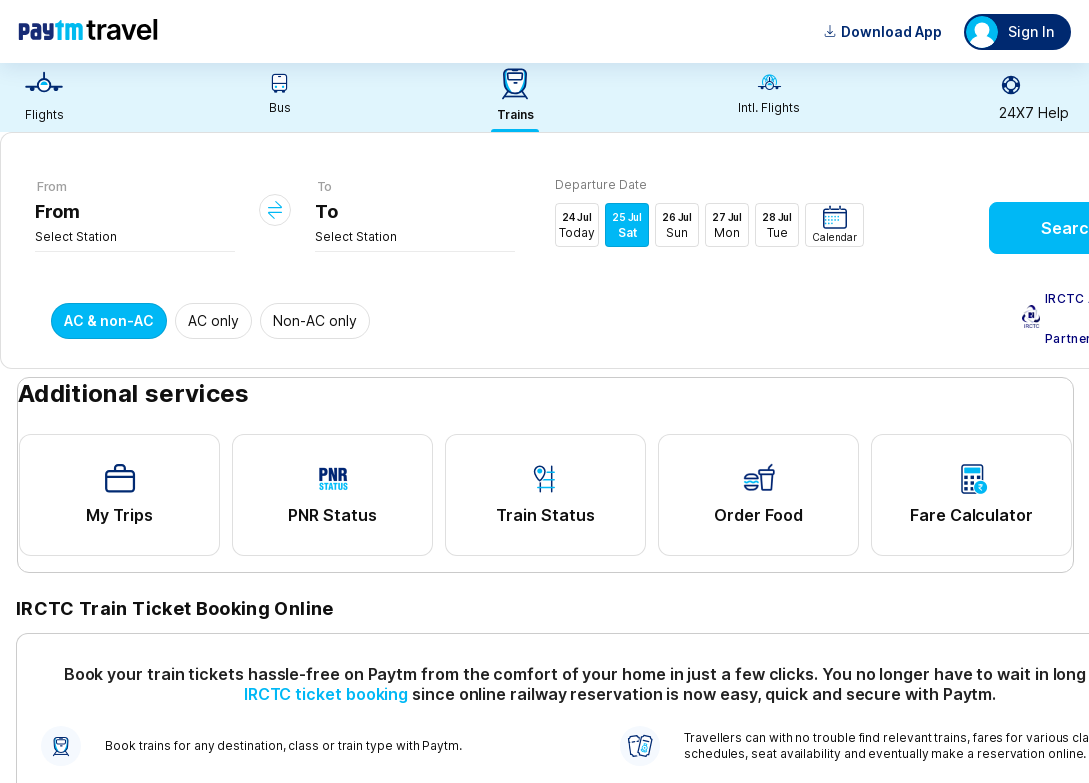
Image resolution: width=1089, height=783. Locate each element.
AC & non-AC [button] (109, 320)
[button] (834, 225)
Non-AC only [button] (315, 320)
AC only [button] (213, 320)
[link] (44, 97)
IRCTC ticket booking (326, 694)
